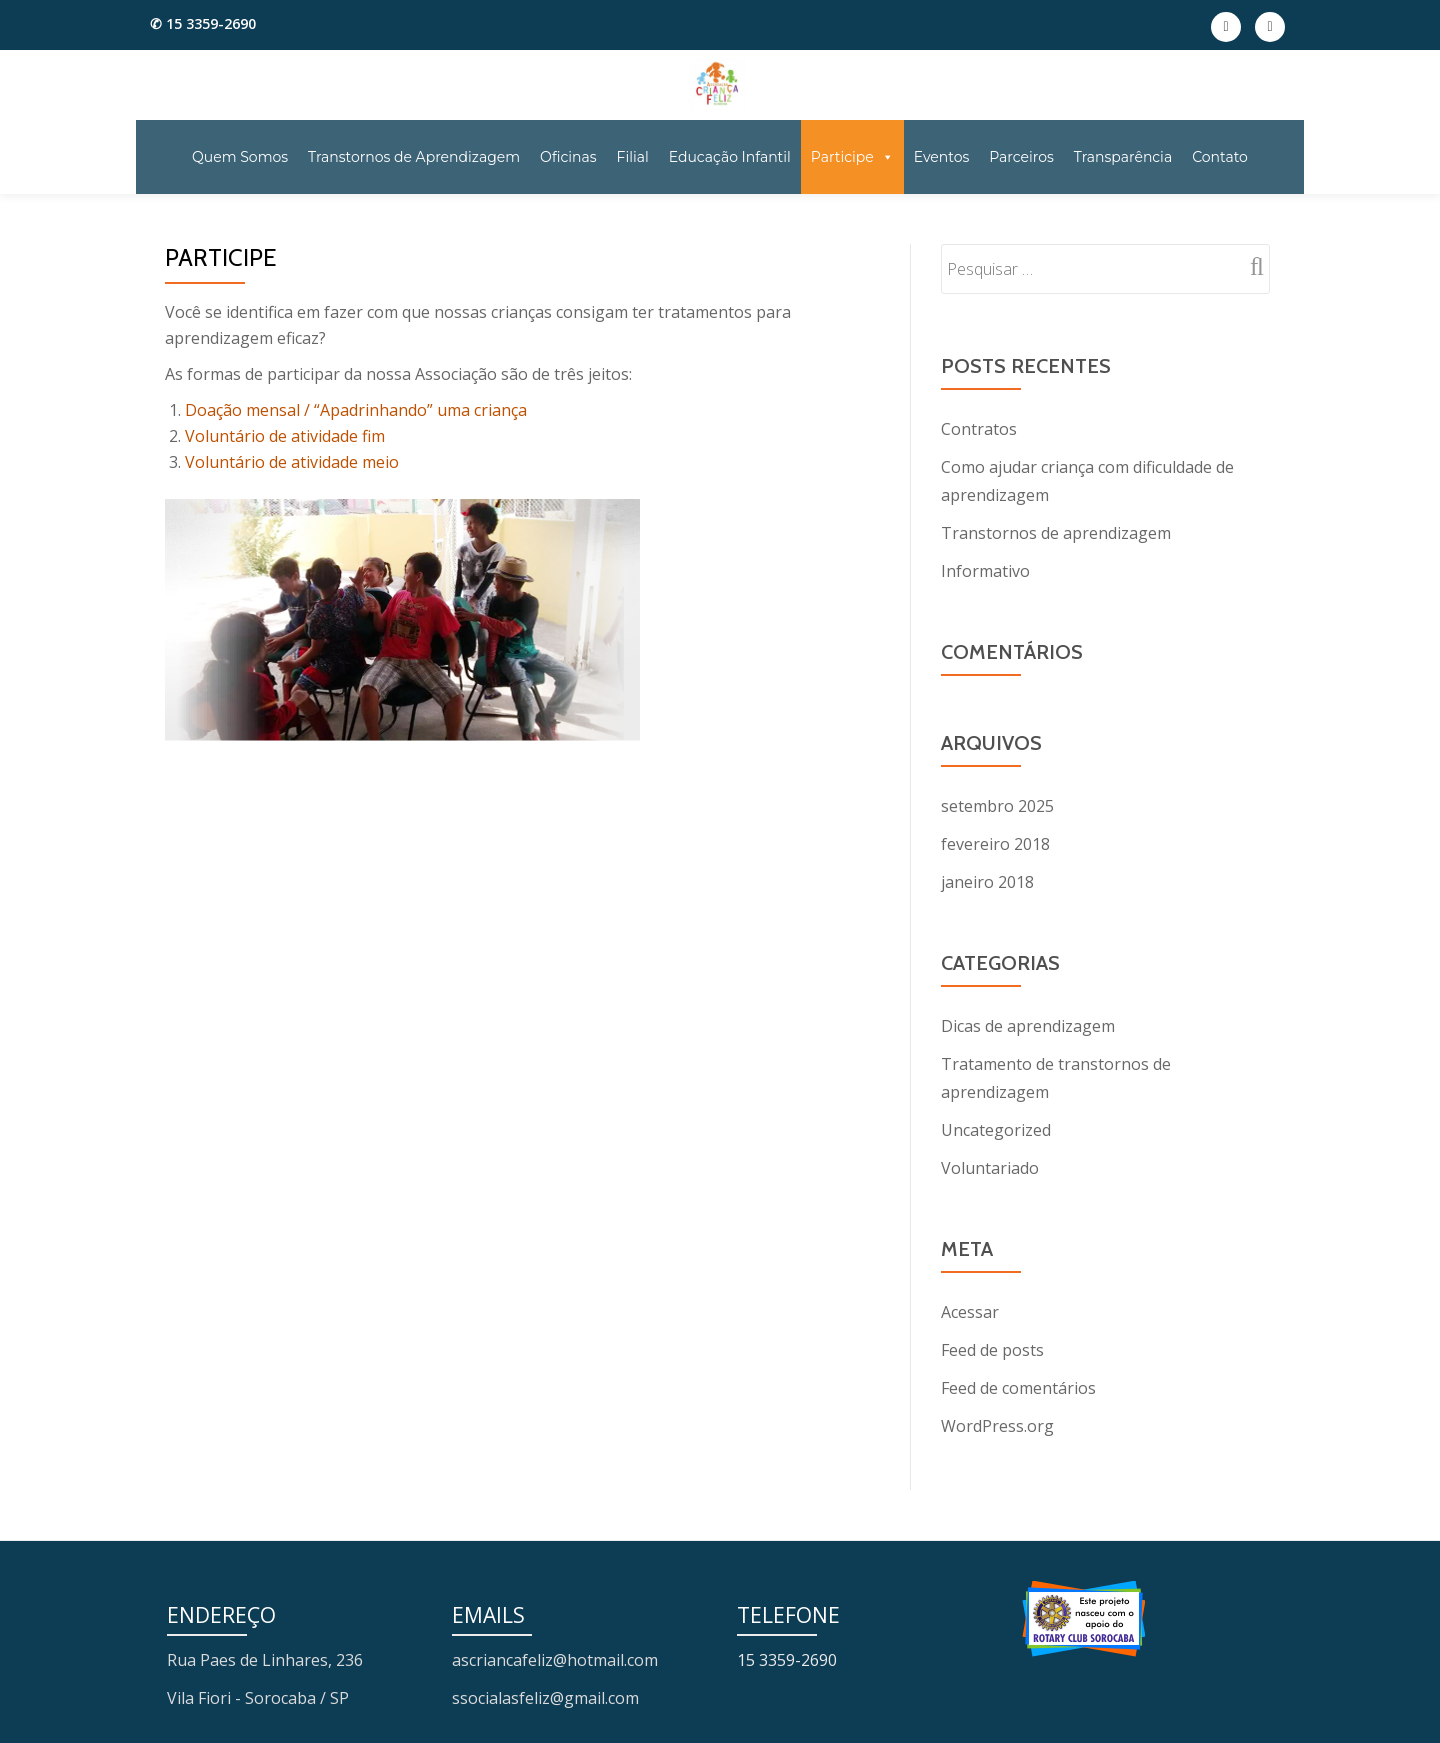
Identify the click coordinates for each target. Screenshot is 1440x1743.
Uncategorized (996, 1130)
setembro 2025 (997, 806)
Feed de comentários (1018, 1388)
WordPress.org (997, 1426)
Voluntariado (990, 1168)
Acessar (970, 1312)
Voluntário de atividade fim (285, 436)
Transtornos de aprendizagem (1056, 533)
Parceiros (1021, 157)
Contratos (979, 429)
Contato (1220, 157)
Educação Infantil (730, 157)
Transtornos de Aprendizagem (414, 157)
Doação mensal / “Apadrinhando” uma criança (356, 410)
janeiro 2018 (987, 882)
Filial (633, 157)
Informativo (985, 571)
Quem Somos (240, 157)
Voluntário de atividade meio (292, 462)
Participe (852, 157)
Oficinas (568, 157)
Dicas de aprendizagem (1028, 1026)
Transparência (1123, 157)
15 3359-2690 (787, 1660)
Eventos (942, 157)
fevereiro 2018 (995, 844)
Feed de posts (992, 1350)
